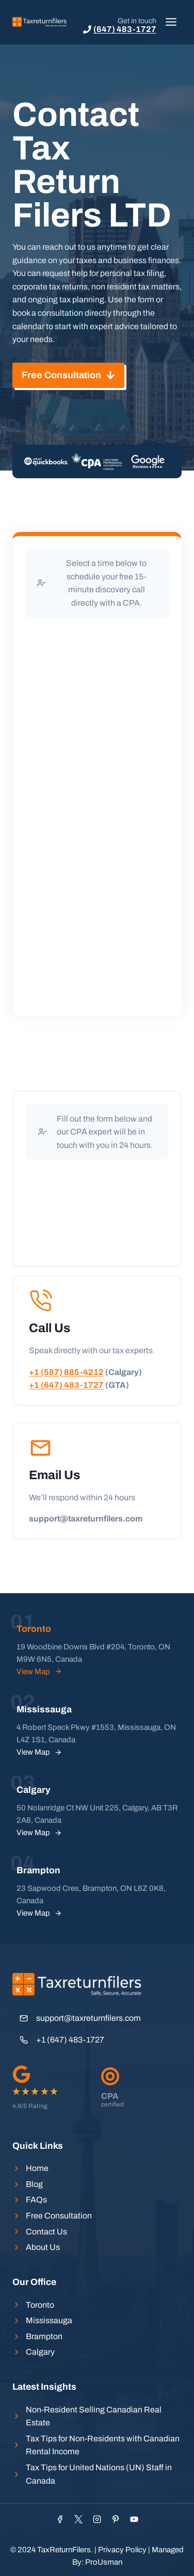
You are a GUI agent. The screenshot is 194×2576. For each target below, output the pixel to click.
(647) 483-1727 (124, 29)
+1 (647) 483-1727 (66, 1385)
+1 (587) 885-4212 (66, 1372)
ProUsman (103, 2562)
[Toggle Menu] (171, 22)
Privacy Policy (122, 2550)
